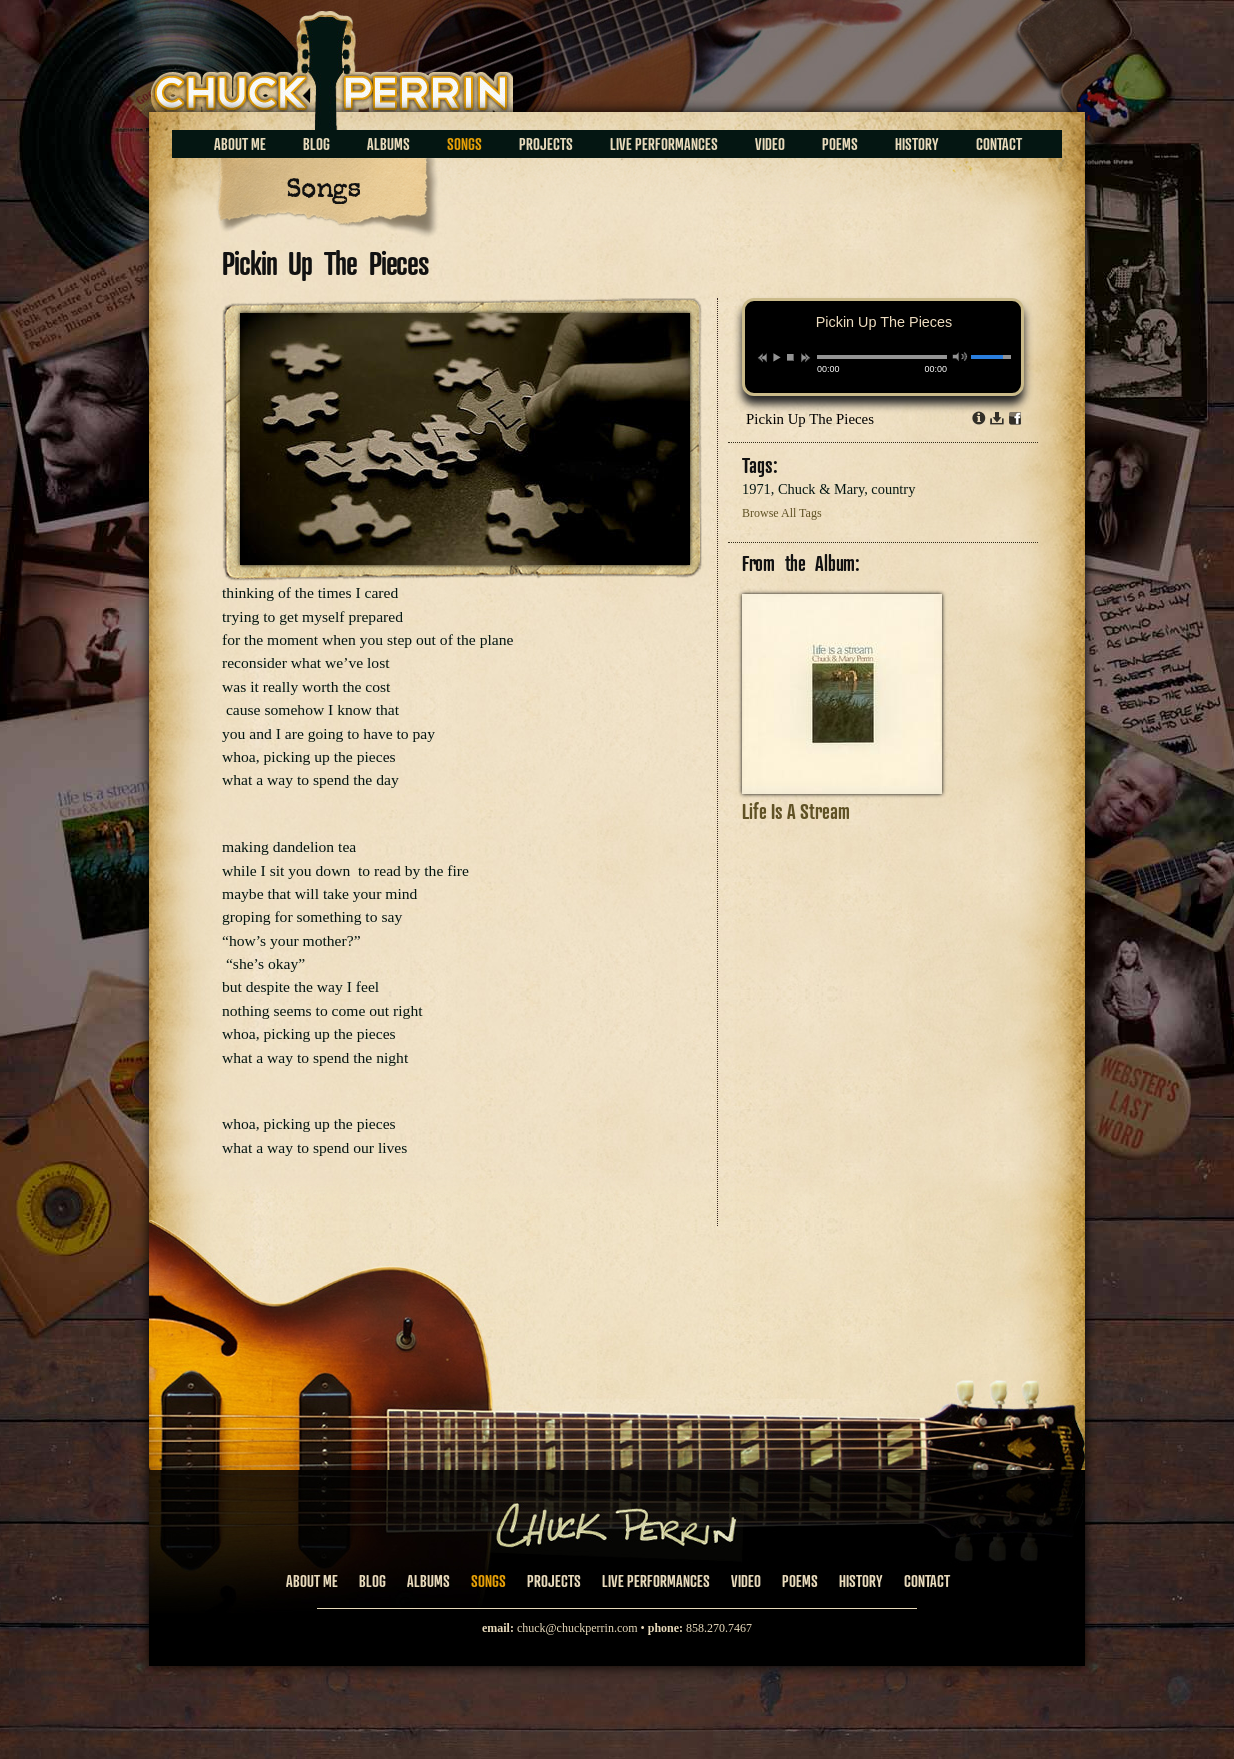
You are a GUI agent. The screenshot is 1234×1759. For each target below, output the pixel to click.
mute (960, 356)
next (805, 358)
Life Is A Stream (796, 811)
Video (770, 144)
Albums (388, 144)
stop (790, 357)
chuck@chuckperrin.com (577, 1628)
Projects (546, 144)
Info (979, 418)
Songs (464, 144)
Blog (316, 144)
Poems (840, 144)
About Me (240, 144)
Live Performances (664, 144)
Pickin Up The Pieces (810, 419)
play (776, 357)
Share (1015, 418)
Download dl (997, 418)
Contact (999, 144)
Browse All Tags (782, 513)
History (917, 144)
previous (762, 358)
